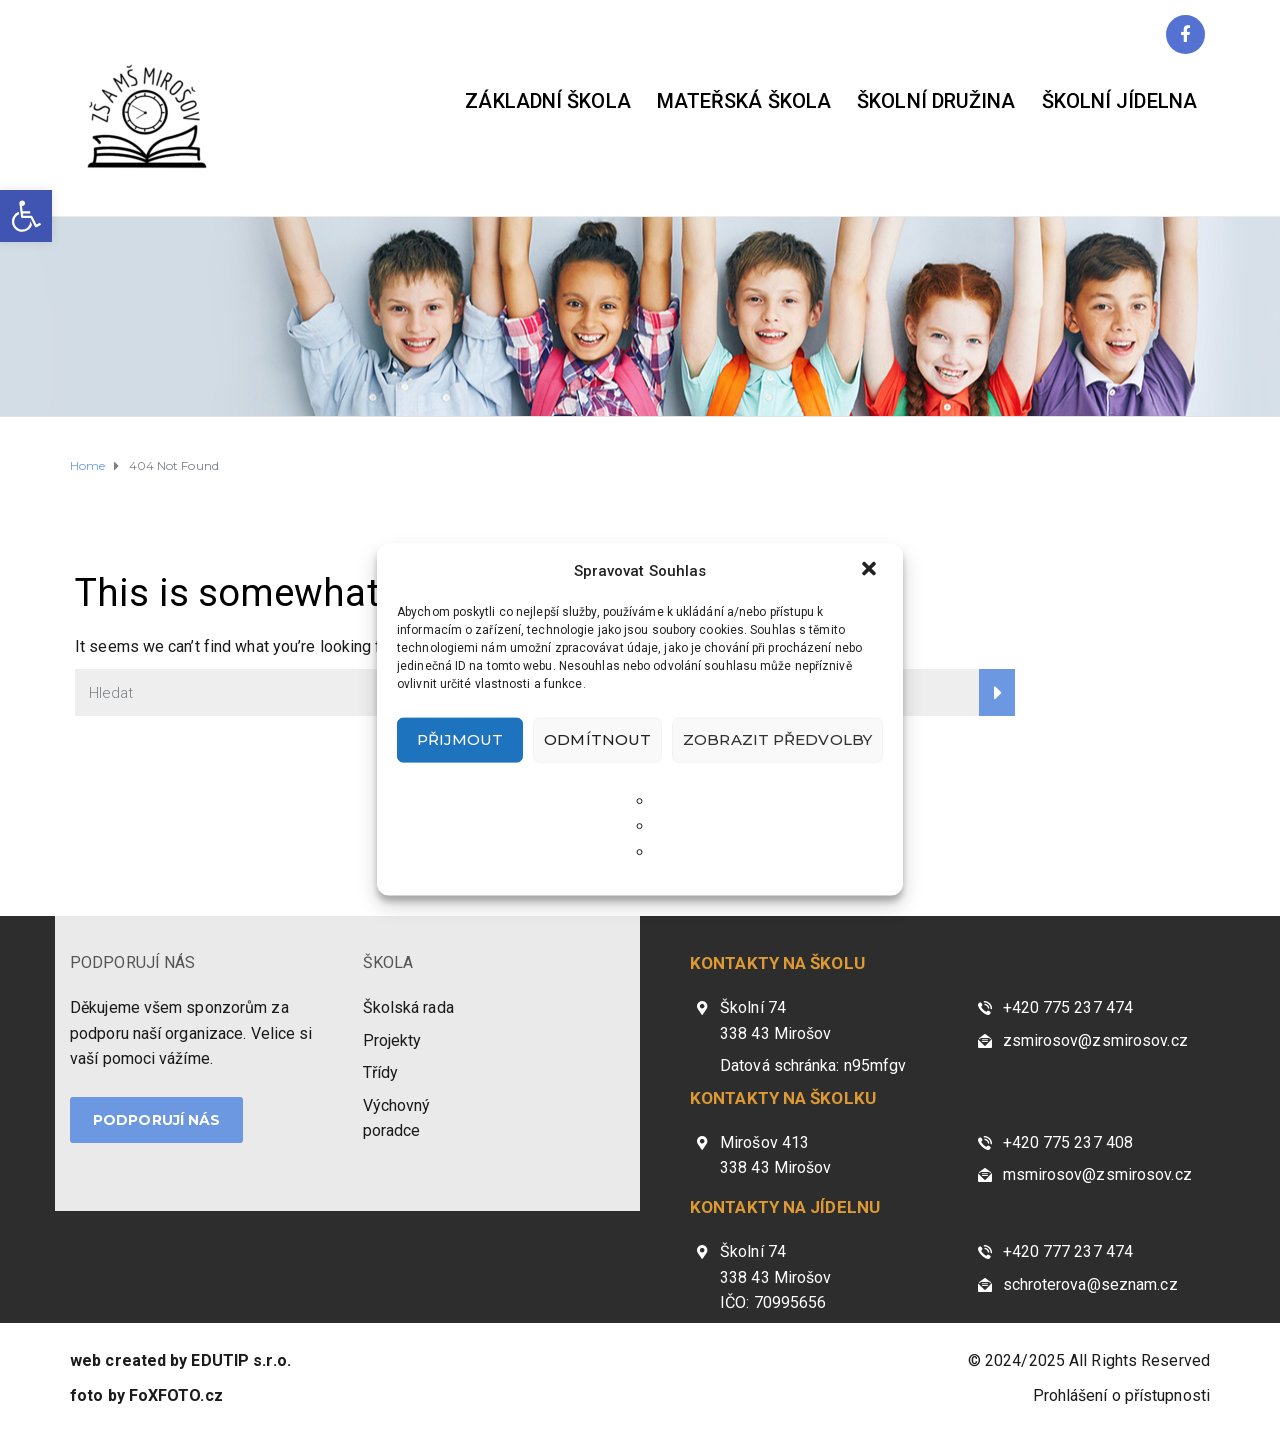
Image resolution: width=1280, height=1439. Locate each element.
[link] (26, 216)
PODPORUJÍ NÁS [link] (132, 962)
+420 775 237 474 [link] (1068, 1007)
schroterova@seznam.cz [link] (1090, 1284)
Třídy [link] (381, 1072)
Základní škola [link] (547, 101)
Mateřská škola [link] (744, 101)
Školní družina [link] (936, 101)
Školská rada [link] (408, 1007)
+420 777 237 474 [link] (1068, 1251)
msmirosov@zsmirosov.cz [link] (1097, 1174)
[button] (871, 570)
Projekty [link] (392, 1040)
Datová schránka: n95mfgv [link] (813, 1065)
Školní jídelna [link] (1119, 101)
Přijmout (460, 739)
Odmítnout (597, 739)
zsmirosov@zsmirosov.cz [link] (1095, 1040)
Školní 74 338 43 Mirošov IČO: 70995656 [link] (775, 1277)
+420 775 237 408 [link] (1068, 1142)
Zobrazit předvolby (777, 739)
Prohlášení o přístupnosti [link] (1122, 1395)
